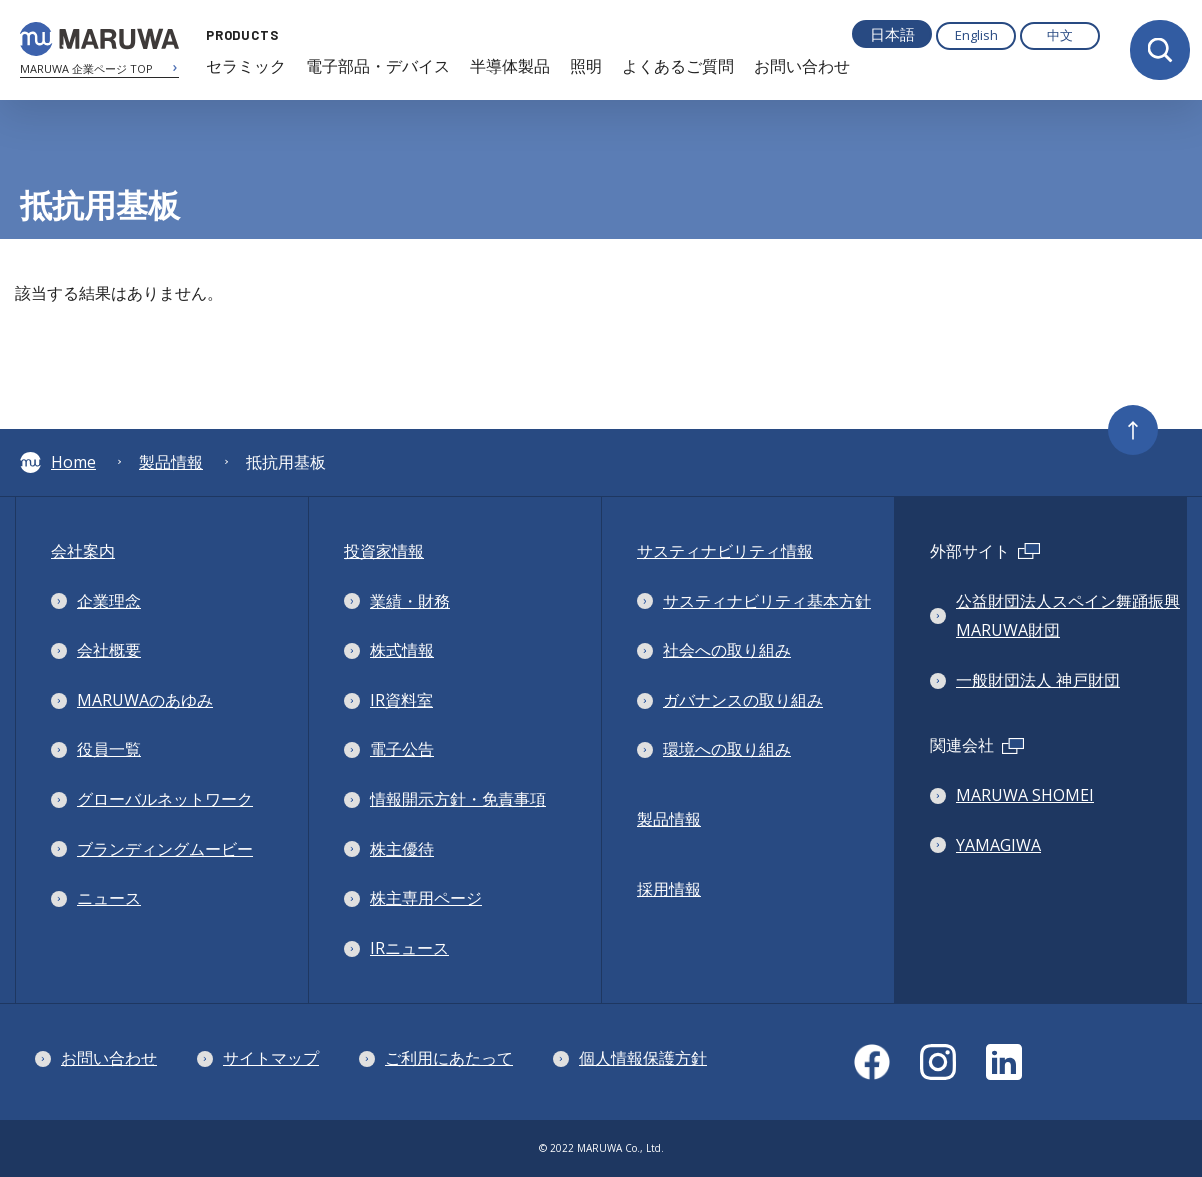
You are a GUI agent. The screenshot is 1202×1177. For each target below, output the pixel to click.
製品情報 (171, 462)
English (976, 35)
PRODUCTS (238, 35)
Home (58, 462)
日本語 (892, 34)
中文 (1060, 35)
